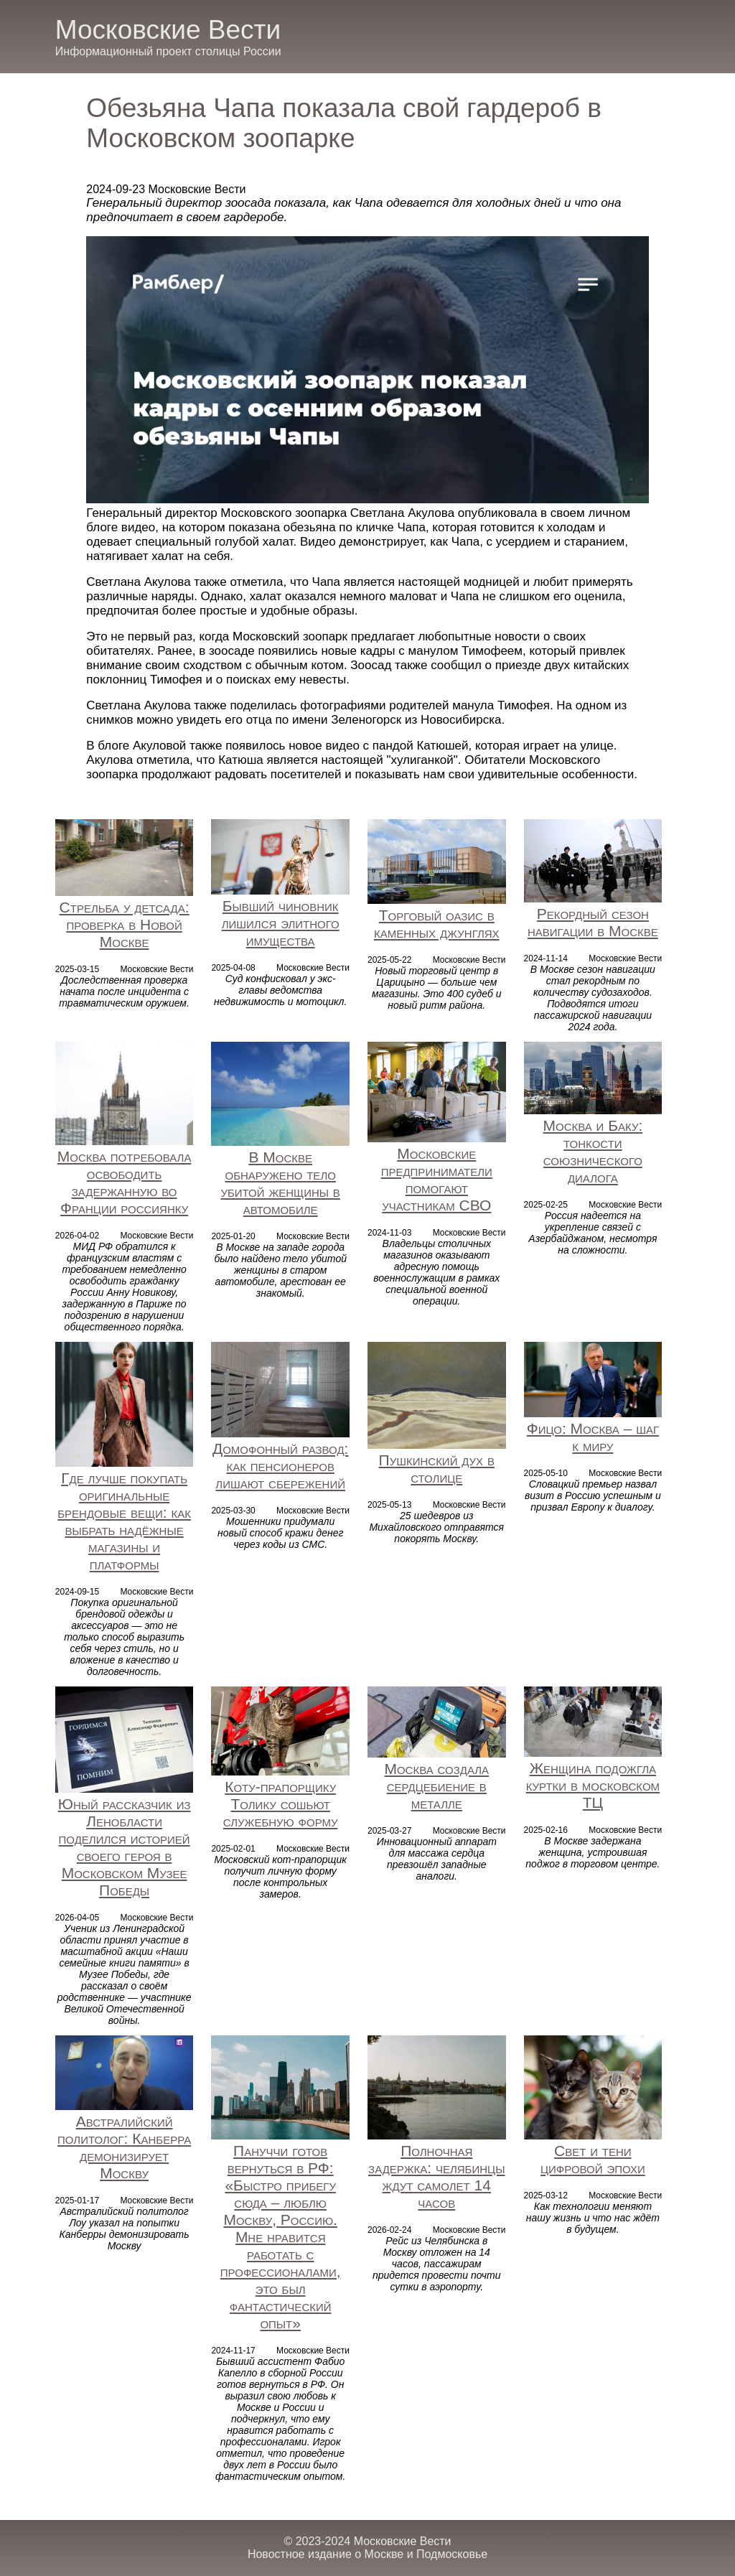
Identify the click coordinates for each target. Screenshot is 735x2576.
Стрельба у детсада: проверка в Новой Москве (124, 924)
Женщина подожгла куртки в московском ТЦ (593, 1785)
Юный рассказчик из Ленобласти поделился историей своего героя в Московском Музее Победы (124, 1847)
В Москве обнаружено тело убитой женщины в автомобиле (280, 1183)
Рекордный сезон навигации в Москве (593, 922)
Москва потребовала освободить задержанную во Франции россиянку (124, 1182)
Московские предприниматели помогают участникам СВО (436, 1179)
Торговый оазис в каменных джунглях (437, 924)
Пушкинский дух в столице (437, 1468)
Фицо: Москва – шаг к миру (593, 1437)
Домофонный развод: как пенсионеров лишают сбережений (280, 1465)
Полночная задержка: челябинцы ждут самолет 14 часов (436, 2176)
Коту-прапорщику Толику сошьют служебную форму (280, 1803)
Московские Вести (168, 30)
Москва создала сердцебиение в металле (436, 1785)
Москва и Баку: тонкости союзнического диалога (593, 1151)
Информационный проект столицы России (168, 51)
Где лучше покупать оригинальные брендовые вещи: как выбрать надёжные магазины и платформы (124, 1521)
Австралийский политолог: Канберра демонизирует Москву (124, 2147)
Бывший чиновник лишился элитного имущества (281, 922)
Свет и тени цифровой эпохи (592, 2159)
